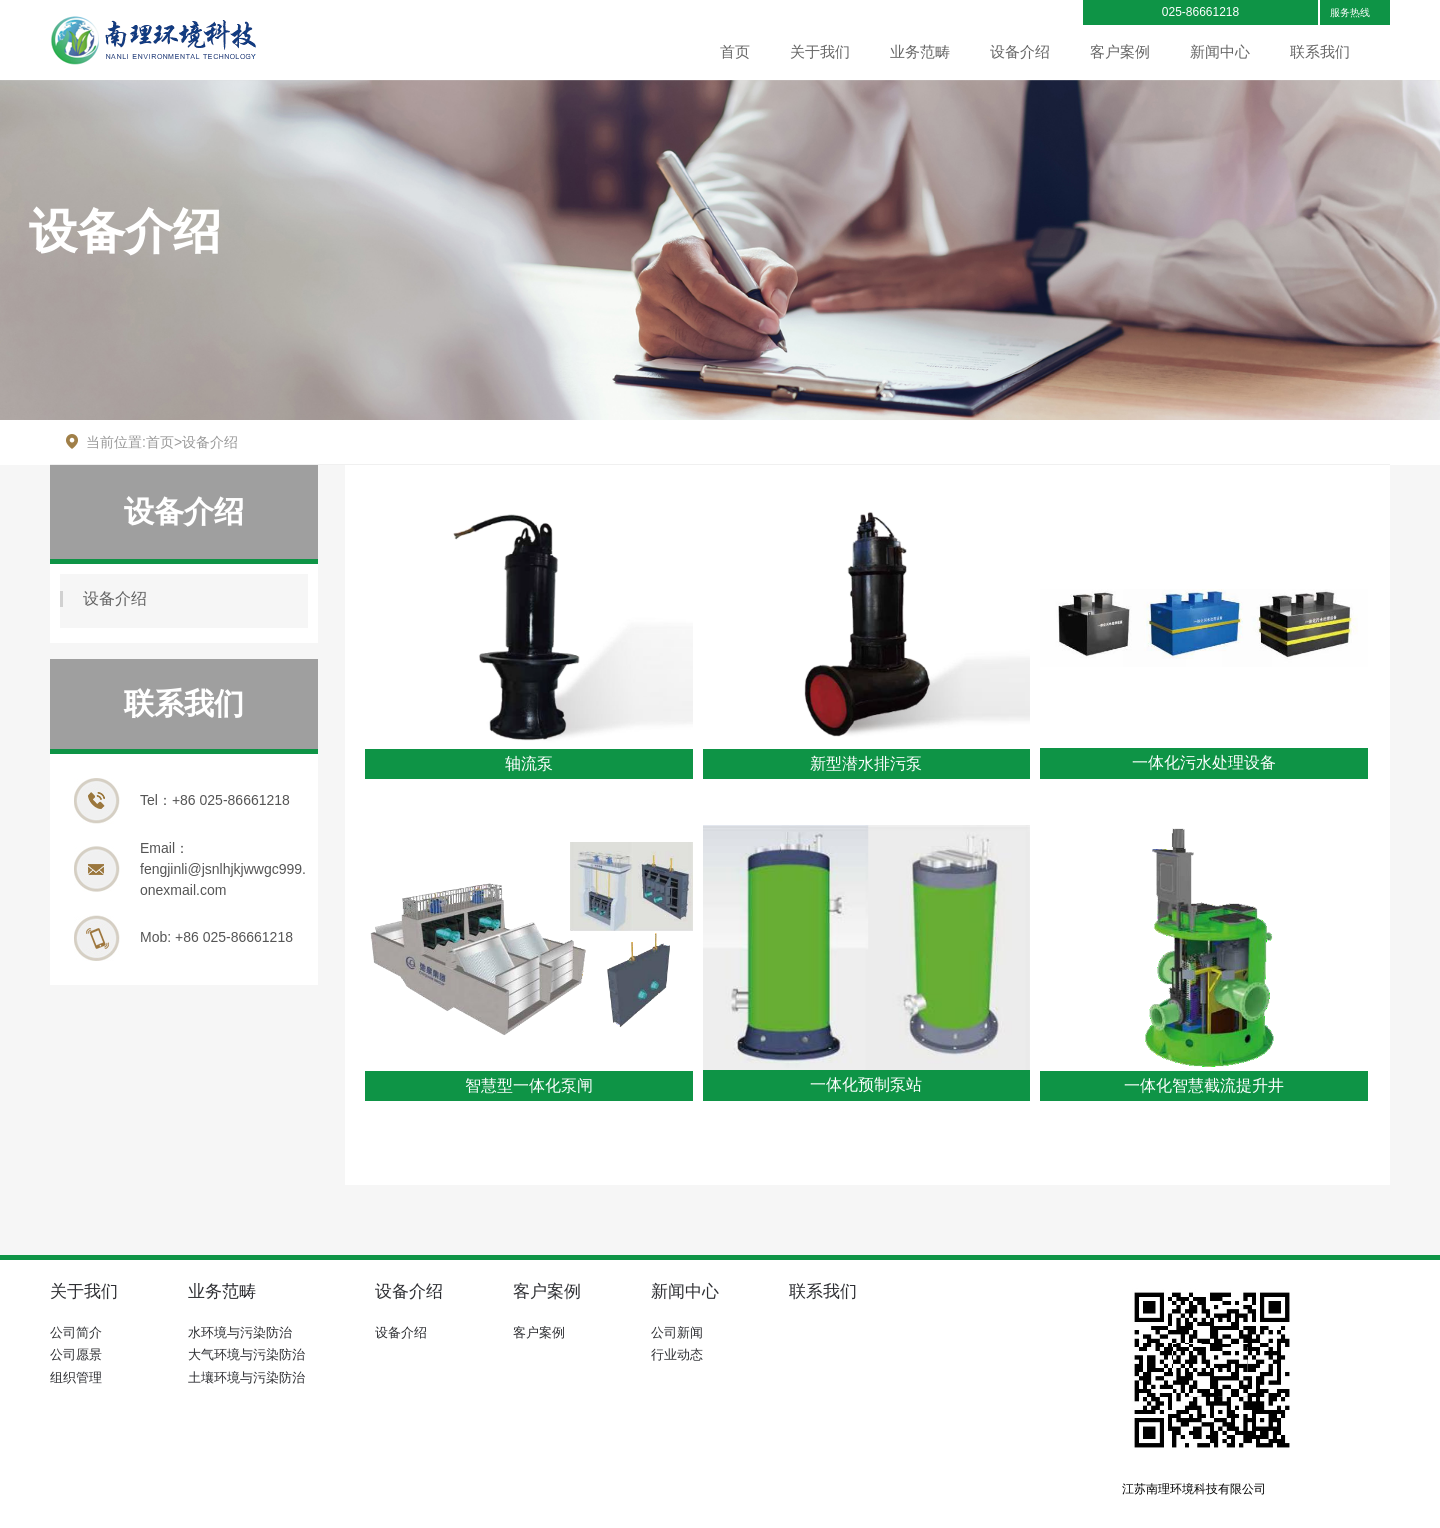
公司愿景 (76, 1354)
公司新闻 (677, 1332)
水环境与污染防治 (240, 1332)
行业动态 (677, 1354)
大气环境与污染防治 (246, 1354)
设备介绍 (1020, 51)
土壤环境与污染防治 (246, 1377)
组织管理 (76, 1377)
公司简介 (76, 1332)
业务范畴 (920, 51)
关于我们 (820, 51)
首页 (735, 51)
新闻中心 (1220, 51)
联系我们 (1320, 51)
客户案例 (1120, 51)
